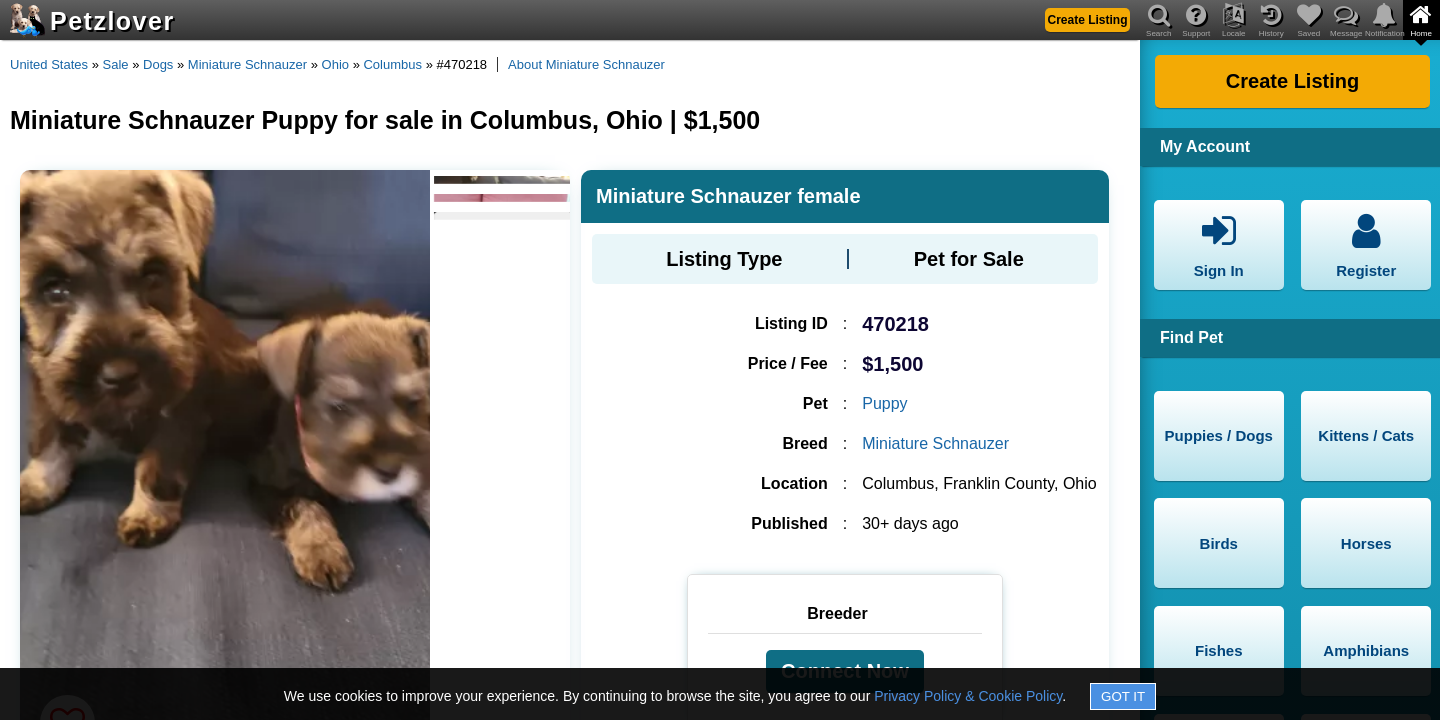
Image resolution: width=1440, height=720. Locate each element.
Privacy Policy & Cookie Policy (968, 696)
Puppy (884, 403)
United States (49, 64)
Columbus (392, 64)
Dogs (158, 64)
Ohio (335, 64)
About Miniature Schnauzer (586, 64)
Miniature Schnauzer (247, 64)
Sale (116, 64)
